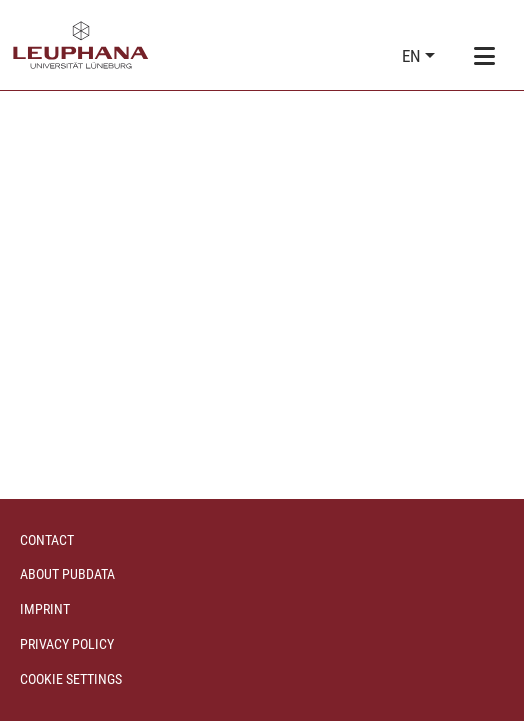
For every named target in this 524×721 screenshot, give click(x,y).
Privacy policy (67, 644)
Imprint (45, 609)
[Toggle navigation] (484, 57)
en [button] (413, 56)
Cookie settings (71, 679)
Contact (47, 540)
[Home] (81, 45)
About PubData (67, 574)
